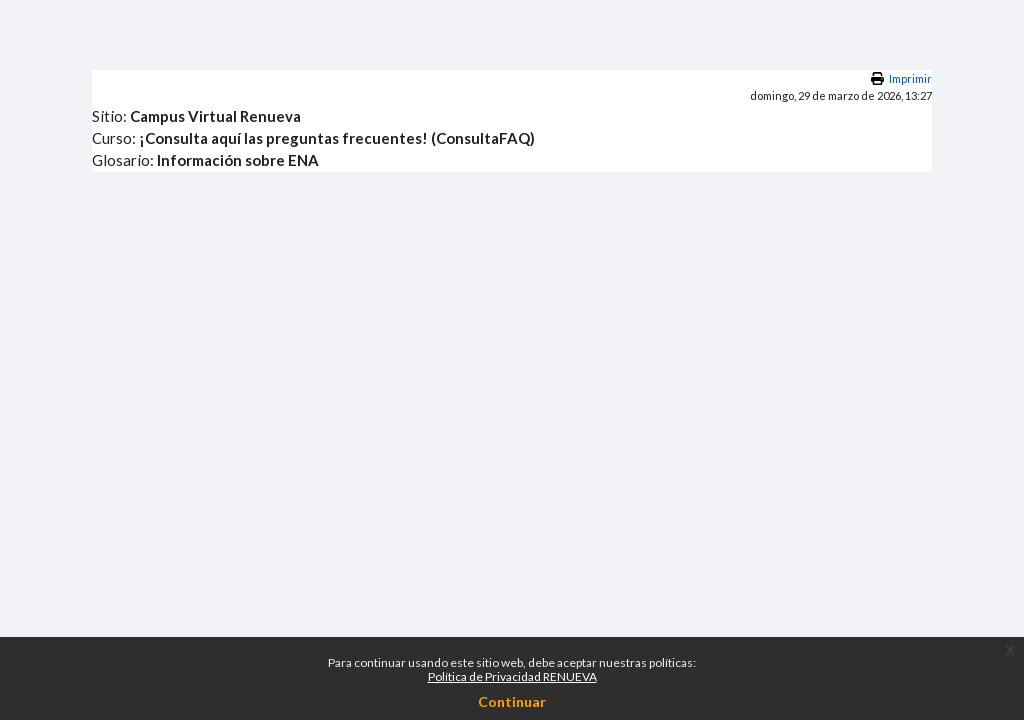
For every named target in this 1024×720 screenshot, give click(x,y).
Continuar (512, 701)
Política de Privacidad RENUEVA (512, 676)
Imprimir (910, 78)
